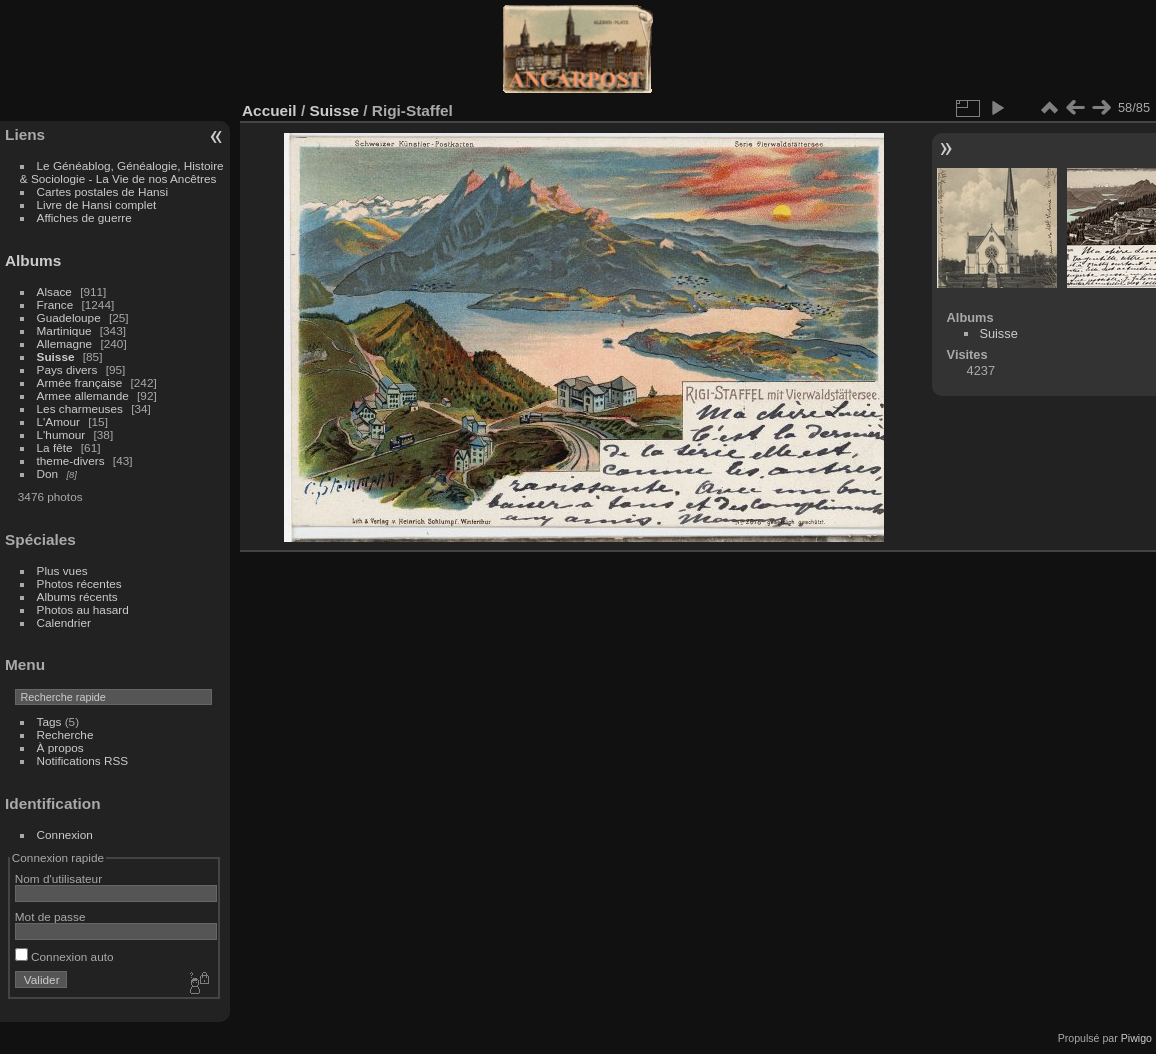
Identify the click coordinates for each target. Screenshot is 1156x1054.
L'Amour (58, 421)
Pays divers (67, 369)
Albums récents (77, 596)
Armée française (80, 382)
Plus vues (62, 570)
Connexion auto (64, 956)
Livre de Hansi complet (97, 204)
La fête (55, 447)
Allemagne (65, 343)
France (55, 304)
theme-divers (71, 460)
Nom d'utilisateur (58, 878)
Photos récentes (79, 583)
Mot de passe (50, 916)
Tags (49, 721)
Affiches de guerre (84, 217)
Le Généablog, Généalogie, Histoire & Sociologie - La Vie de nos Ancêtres (122, 172)
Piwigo (1136, 1038)
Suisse (56, 356)
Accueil (269, 110)
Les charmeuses (80, 408)
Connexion (65, 834)
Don (48, 473)
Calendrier (64, 622)
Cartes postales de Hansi (102, 191)
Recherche (65, 734)
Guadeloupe (69, 317)
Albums (33, 260)
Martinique (64, 330)
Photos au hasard (83, 609)
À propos (60, 747)
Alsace (54, 291)
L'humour (61, 434)
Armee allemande (83, 395)
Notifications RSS (83, 760)
